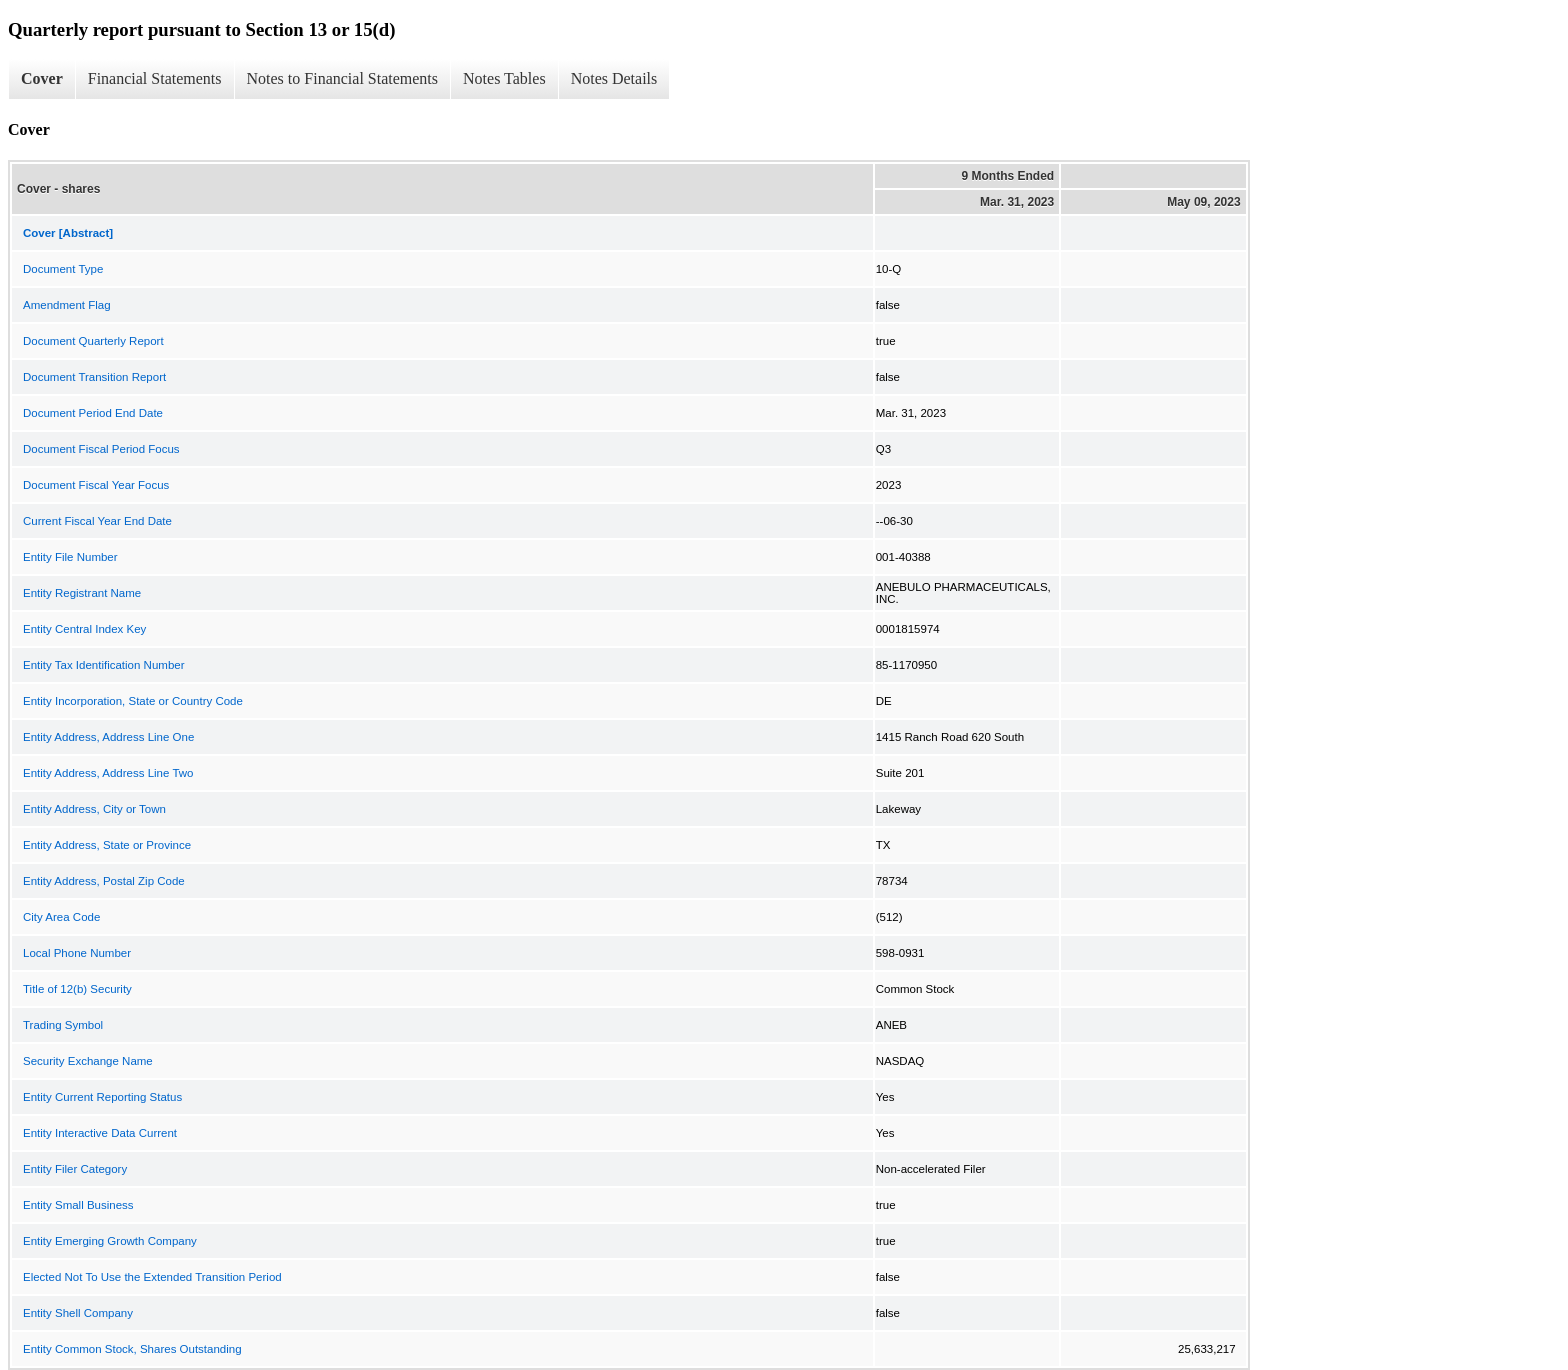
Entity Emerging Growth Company (110, 1241)
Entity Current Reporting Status (102, 1097)
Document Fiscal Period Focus (101, 449)
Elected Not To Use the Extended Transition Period (152, 1277)
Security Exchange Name (88, 1061)
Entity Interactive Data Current (100, 1133)
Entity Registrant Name (82, 593)
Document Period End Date (93, 413)
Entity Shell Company (78, 1313)
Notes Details (614, 78)
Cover (42, 78)
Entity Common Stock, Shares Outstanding (132, 1349)
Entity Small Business (78, 1205)
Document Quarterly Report (93, 341)
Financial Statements (155, 78)
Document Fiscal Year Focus (96, 485)
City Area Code (61, 917)
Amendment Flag (67, 305)
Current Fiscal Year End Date (97, 521)
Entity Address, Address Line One (108, 737)
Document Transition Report (94, 377)
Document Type (63, 269)
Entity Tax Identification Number (104, 665)
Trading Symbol (63, 1025)
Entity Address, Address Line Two (108, 773)
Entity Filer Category (75, 1169)
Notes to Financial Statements (343, 78)
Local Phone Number (77, 953)
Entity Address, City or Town (94, 809)
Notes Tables (504, 78)
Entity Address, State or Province (107, 845)
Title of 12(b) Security (77, 989)
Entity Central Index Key (84, 629)
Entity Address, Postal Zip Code (104, 881)
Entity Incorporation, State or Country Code (133, 701)
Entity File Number (70, 557)
